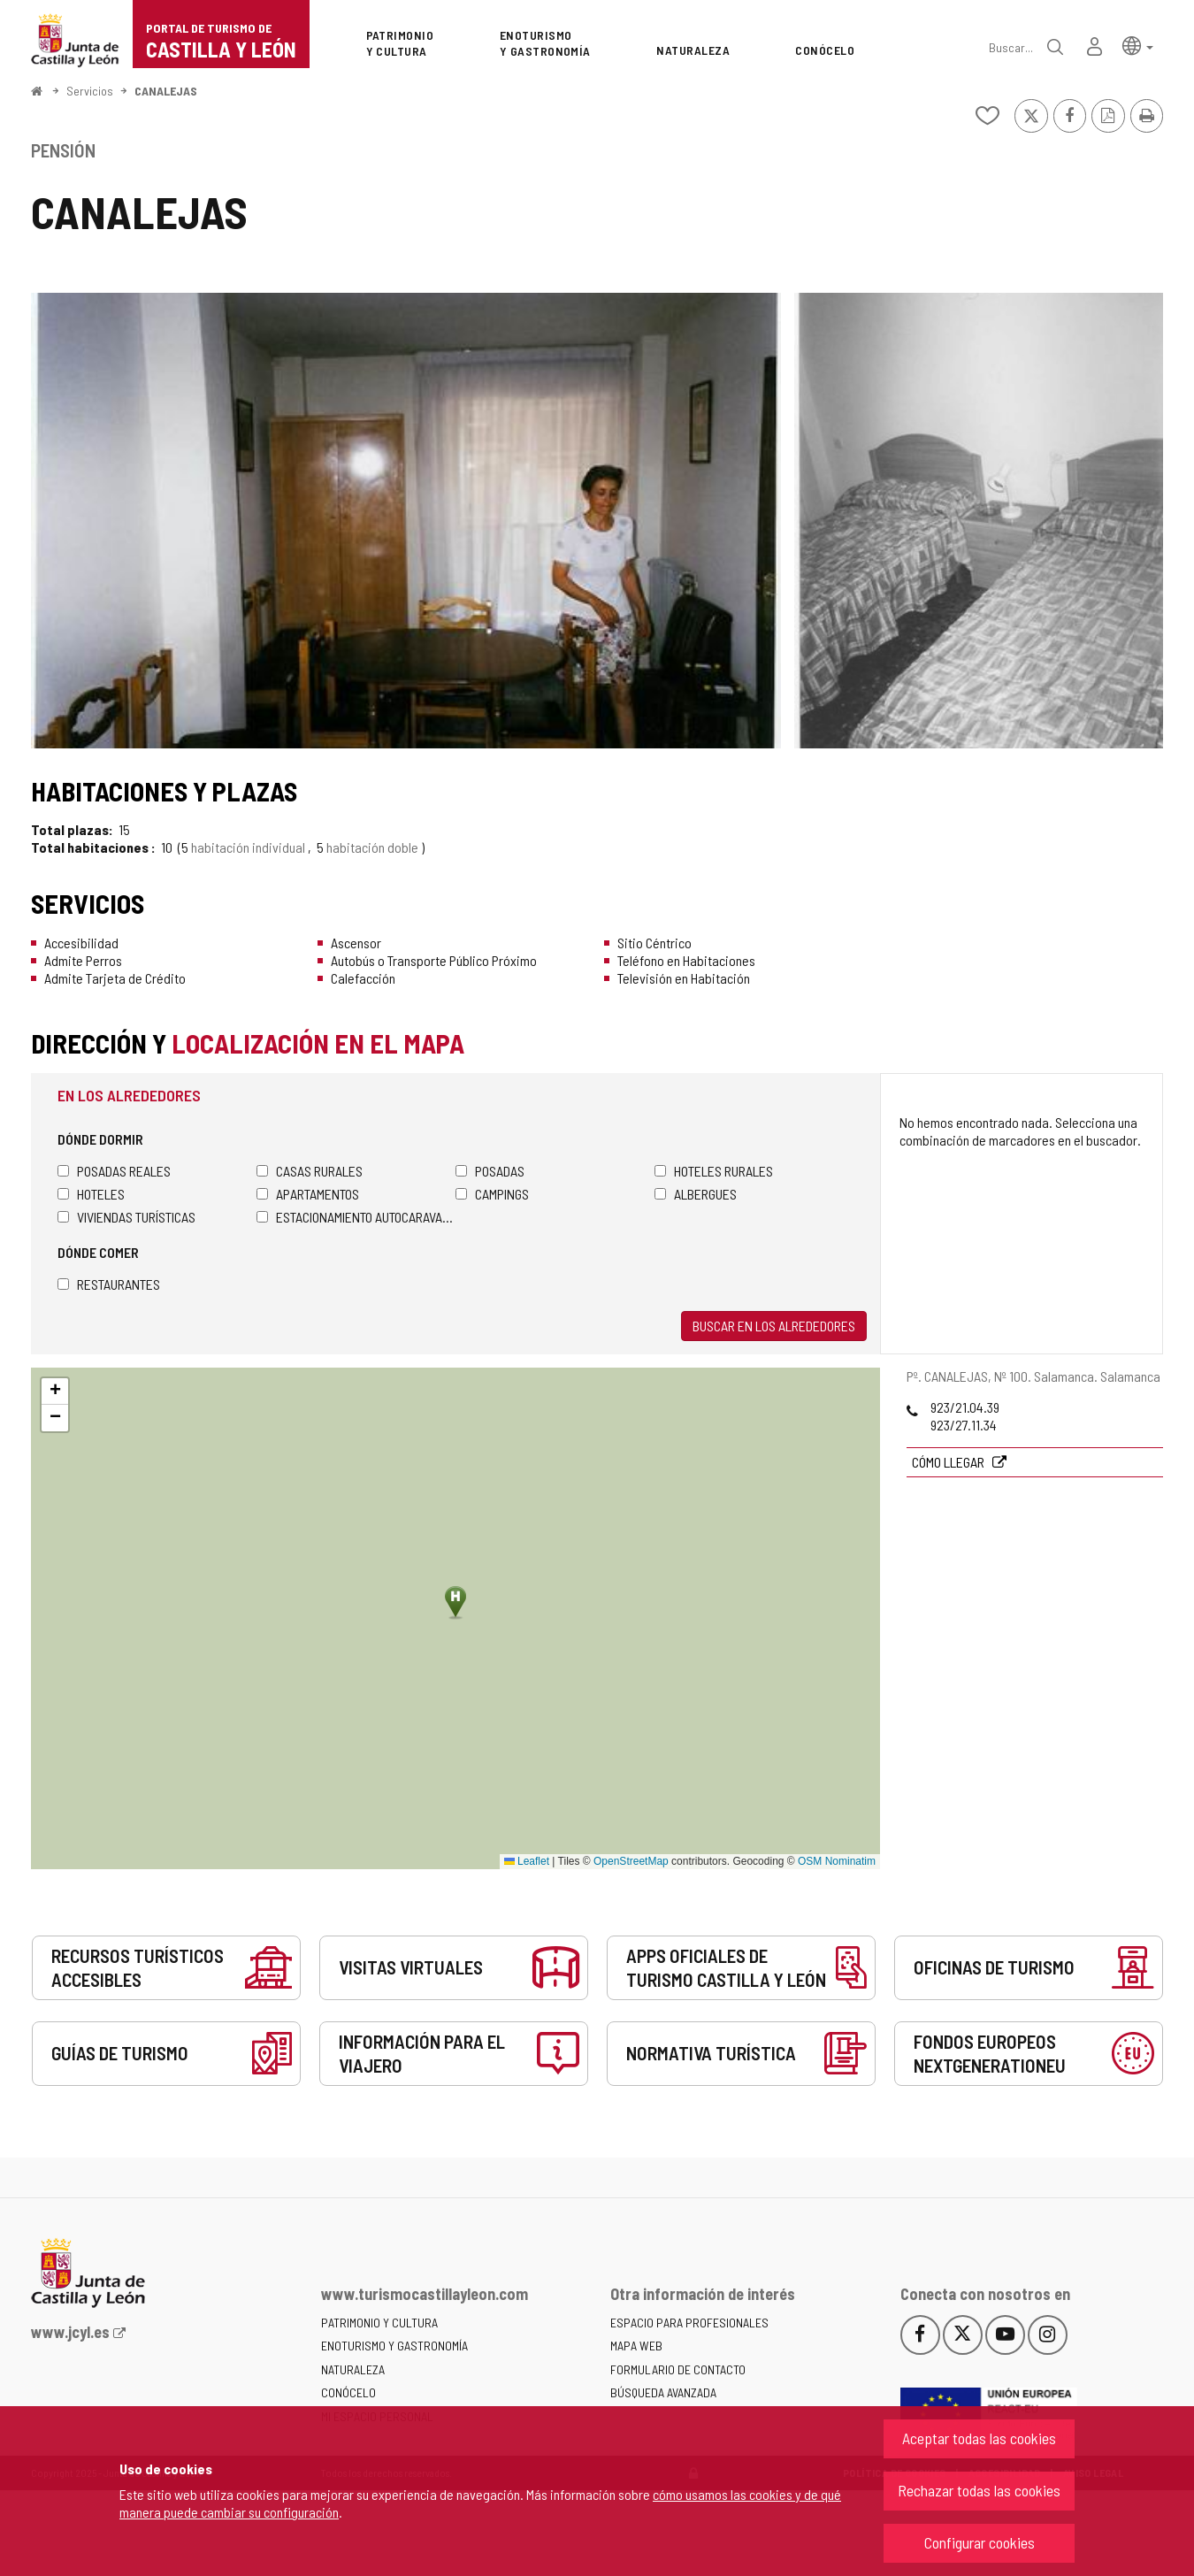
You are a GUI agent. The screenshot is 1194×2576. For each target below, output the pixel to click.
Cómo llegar (949, 1461)
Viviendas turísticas (126, 1216)
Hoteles (91, 1193)
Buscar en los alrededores (774, 1325)
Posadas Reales (114, 1170)
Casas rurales (309, 1170)
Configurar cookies (979, 2542)
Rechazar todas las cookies (979, 2490)
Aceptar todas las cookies (979, 2438)
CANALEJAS (165, 90)
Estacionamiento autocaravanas (355, 1216)
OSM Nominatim (837, 1861)
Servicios (89, 90)
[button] (1137, 45)
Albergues (695, 1193)
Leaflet (526, 1861)
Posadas (489, 1170)
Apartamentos (307, 1193)
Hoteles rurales (713, 1170)
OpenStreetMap (631, 1861)
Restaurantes (108, 1284)
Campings (492, 1193)
